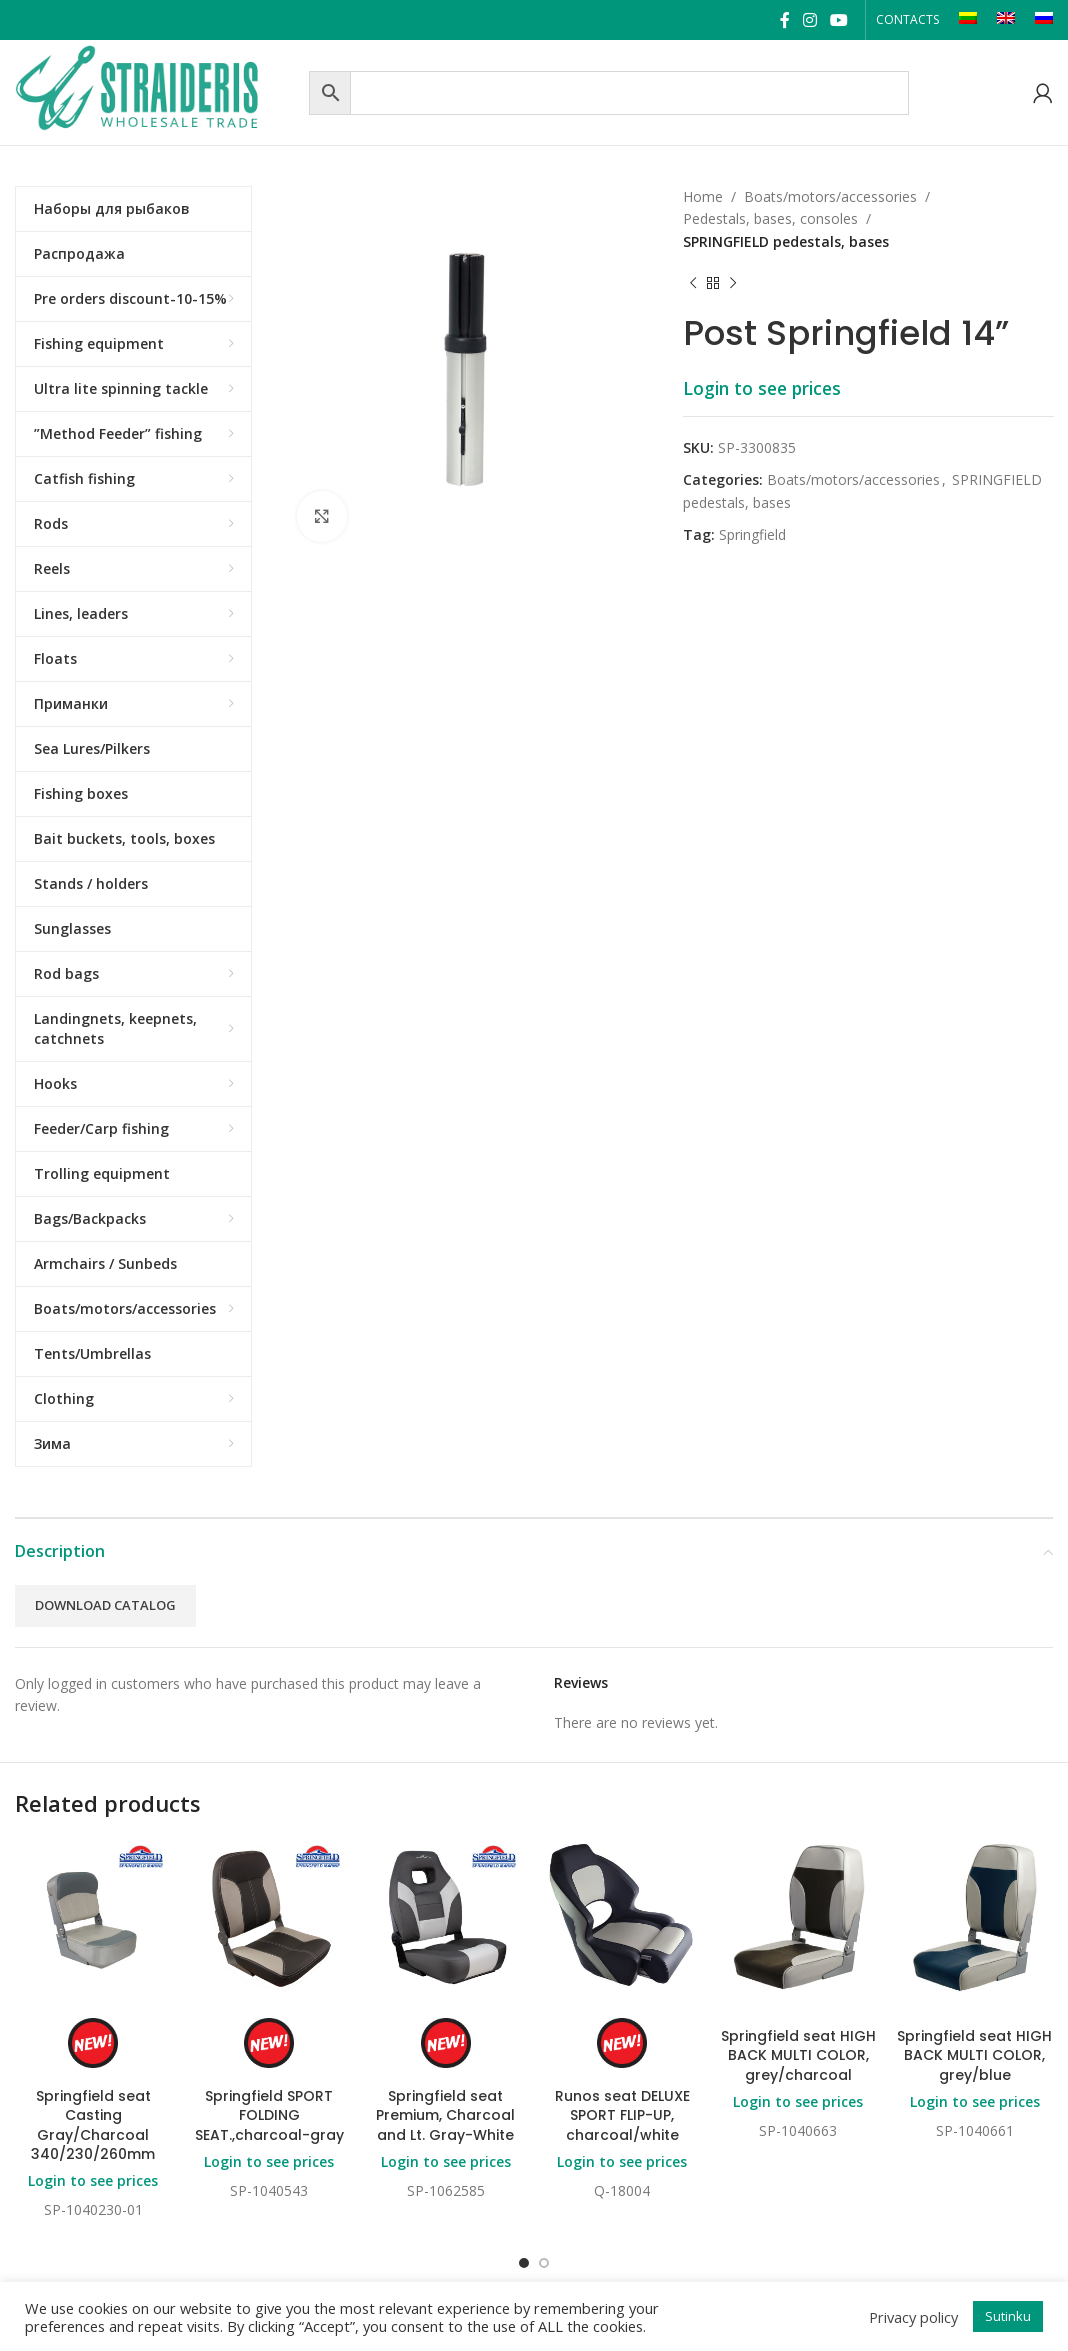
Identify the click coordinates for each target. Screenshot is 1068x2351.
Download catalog (105, 1605)
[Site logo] (157, 90)
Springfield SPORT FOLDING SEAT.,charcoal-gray (269, 2115)
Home (703, 196)
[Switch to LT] (968, 20)
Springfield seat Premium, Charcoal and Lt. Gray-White (445, 2115)
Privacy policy (913, 2317)
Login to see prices (762, 388)
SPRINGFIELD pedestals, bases (786, 241)
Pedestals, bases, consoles (770, 218)
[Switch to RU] (1044, 20)
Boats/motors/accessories (830, 196)
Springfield (752, 534)
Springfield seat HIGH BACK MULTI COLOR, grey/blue (974, 2055)
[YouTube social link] (839, 20)
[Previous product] (693, 283)
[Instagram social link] (809, 20)
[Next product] (733, 283)
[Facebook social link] (784, 20)
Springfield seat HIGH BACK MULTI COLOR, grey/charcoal (798, 2055)
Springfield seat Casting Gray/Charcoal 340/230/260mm (93, 2125)
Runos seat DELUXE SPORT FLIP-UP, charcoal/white (622, 2115)
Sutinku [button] (1008, 2316)
